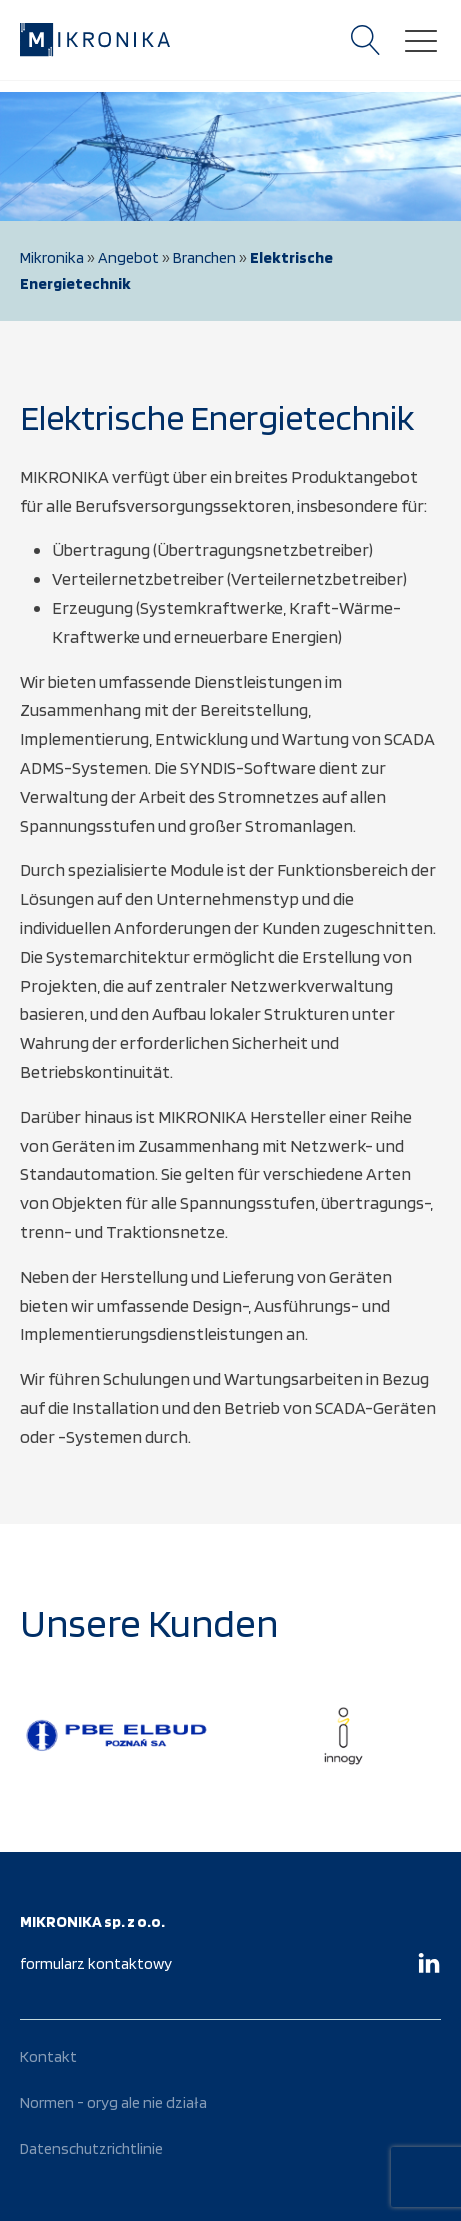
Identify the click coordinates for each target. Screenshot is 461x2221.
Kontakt (48, 2056)
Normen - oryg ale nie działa (113, 2102)
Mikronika (52, 257)
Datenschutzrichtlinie (91, 2148)
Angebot (128, 257)
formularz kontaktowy (96, 1963)
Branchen (204, 257)
